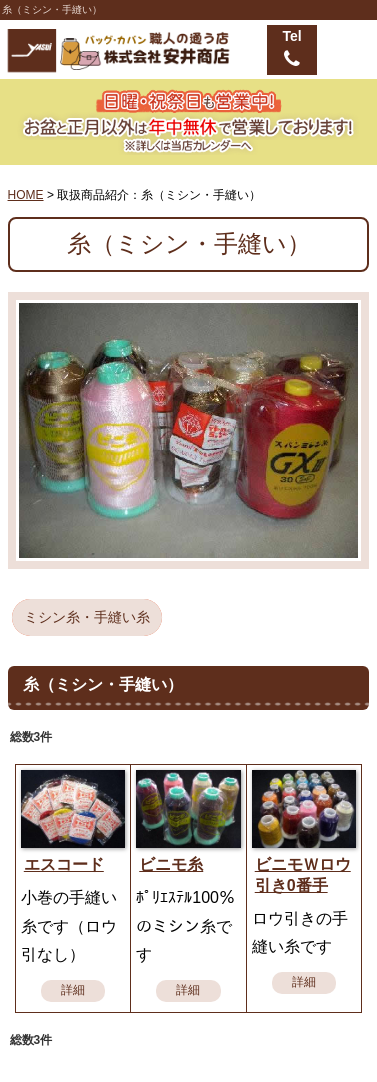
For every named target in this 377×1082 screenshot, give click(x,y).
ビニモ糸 (171, 864)
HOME (26, 195)
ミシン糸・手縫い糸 (87, 617)
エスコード (64, 864)
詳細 (73, 990)
